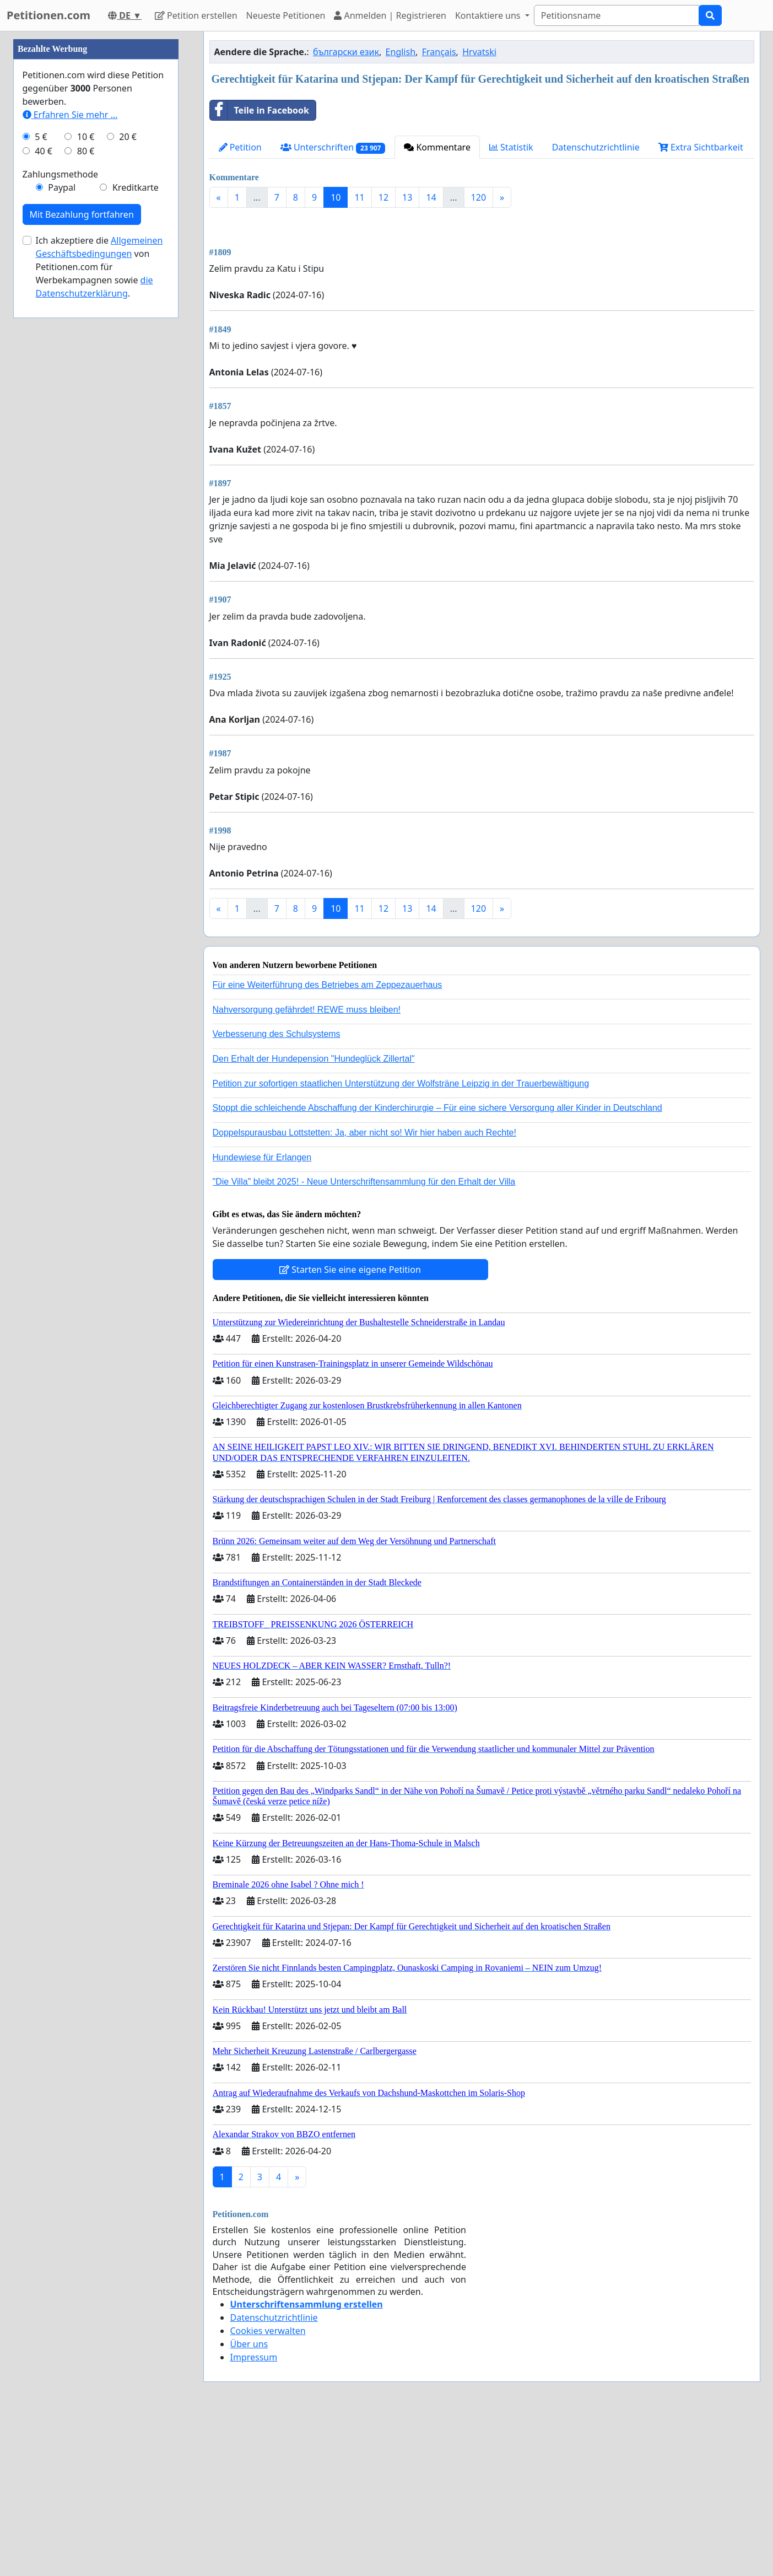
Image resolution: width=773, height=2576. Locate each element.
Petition (240, 147)
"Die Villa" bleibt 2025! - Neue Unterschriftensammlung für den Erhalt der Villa (364, 1336)
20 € (128, 467)
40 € (43, 482)
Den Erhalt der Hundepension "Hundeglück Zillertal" (314, 1213)
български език (346, 52)
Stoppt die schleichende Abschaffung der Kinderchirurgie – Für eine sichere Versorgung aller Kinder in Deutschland (437, 1262)
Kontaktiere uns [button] (489, 15)
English (400, 52)
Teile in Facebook (259, 110)
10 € (86, 467)
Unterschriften (333, 147)
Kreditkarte (135, 518)
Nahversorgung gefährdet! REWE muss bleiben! (307, 1164)
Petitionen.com (48, 15)
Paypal (61, 518)
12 (383, 197)
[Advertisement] (481, 302)
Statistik (511, 147)
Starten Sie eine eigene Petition (350, 1424)
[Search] (616, 15)
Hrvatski (479, 52)
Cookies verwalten (268, 2485)
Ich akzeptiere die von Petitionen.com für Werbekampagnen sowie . (99, 597)
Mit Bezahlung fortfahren (82, 545)
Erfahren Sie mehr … (70, 445)
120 (478, 197)
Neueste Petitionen (286, 15)
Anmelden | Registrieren (390, 15)
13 (407, 197)
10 (335, 197)
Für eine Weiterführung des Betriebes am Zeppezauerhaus (327, 1139)
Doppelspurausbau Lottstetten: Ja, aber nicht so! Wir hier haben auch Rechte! (364, 1287)
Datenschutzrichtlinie (596, 147)
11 (359, 197)
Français (439, 52)
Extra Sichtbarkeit (700, 147)
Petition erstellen (196, 15)
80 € (86, 482)
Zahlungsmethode (61, 505)
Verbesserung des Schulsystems (276, 1188)
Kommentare (437, 147)
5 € (41, 467)
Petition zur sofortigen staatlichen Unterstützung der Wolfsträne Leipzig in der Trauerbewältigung (401, 1238)
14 (431, 197)
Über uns (249, 2498)
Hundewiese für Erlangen (262, 1311)
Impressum (254, 2511)
